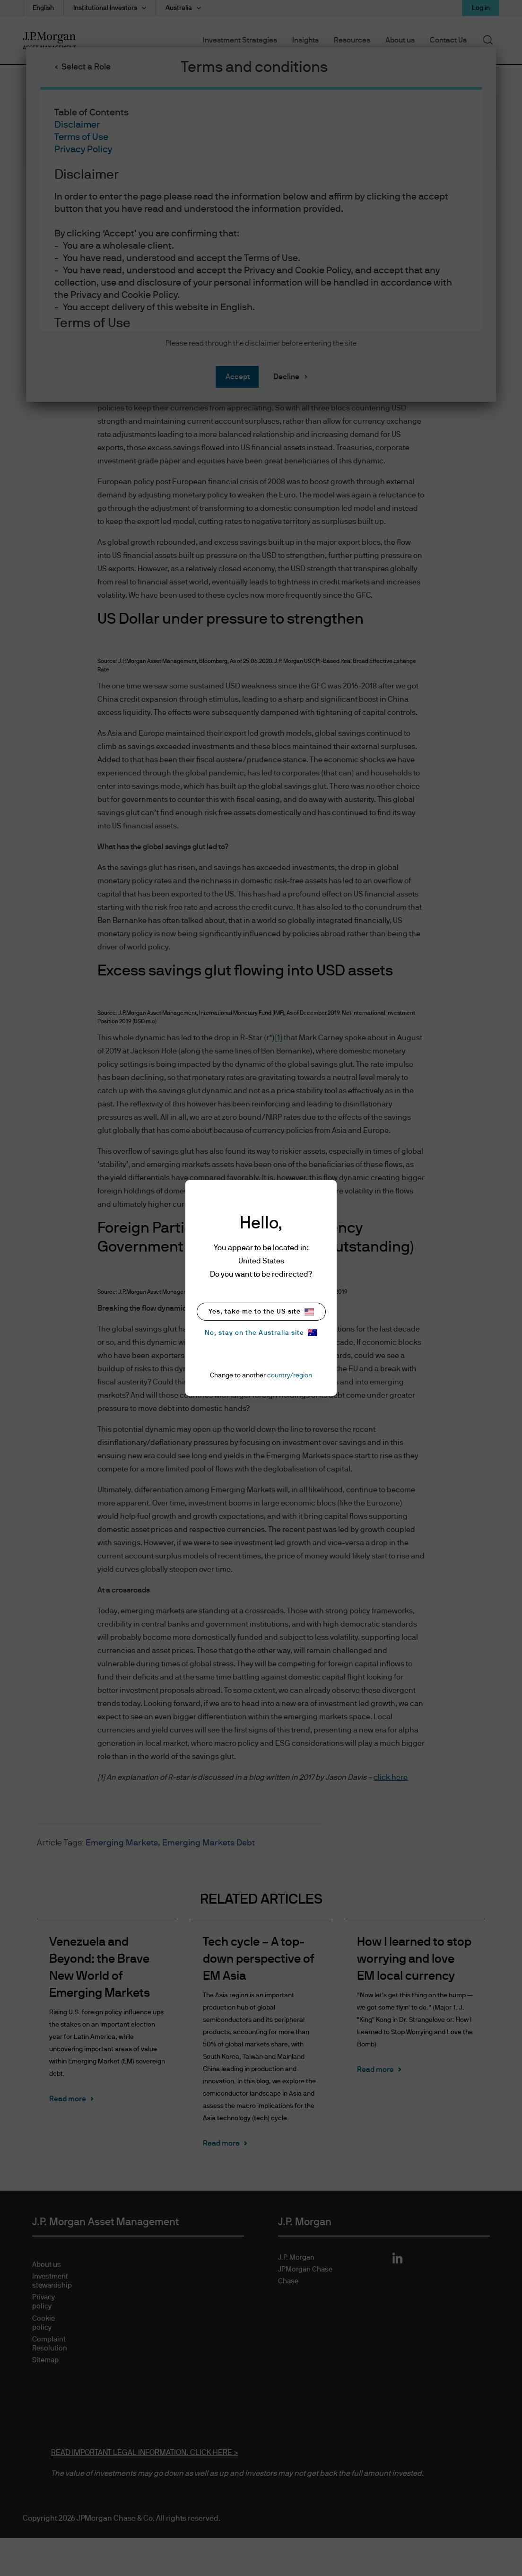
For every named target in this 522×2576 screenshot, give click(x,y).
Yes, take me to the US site (261, 1311)
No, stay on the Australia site (261, 1332)
